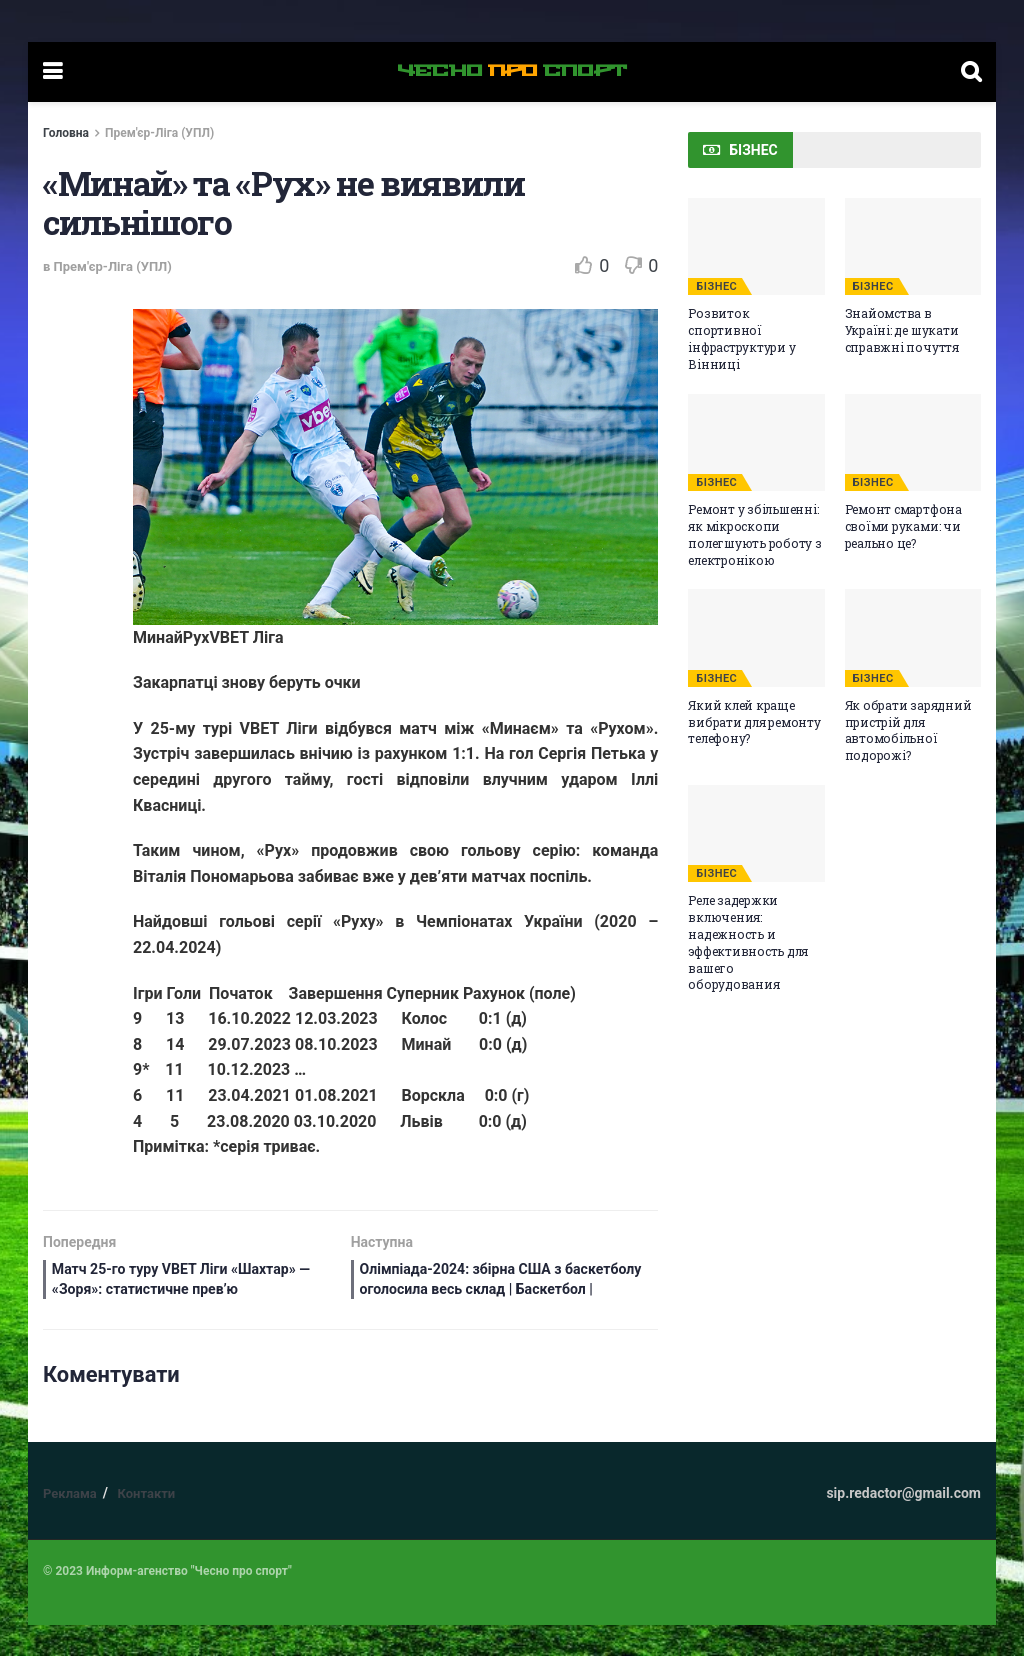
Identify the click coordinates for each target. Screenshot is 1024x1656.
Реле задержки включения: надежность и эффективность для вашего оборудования (748, 942)
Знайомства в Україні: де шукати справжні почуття (902, 330)
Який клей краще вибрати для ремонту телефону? (754, 722)
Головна (66, 133)
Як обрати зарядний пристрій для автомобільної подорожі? (908, 730)
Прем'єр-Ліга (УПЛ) (159, 133)
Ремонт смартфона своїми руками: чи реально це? (903, 526)
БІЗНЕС (716, 286)
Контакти (146, 1524)
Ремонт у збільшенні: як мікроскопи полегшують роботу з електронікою (754, 534)
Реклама (70, 1524)
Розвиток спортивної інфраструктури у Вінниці (741, 338)
